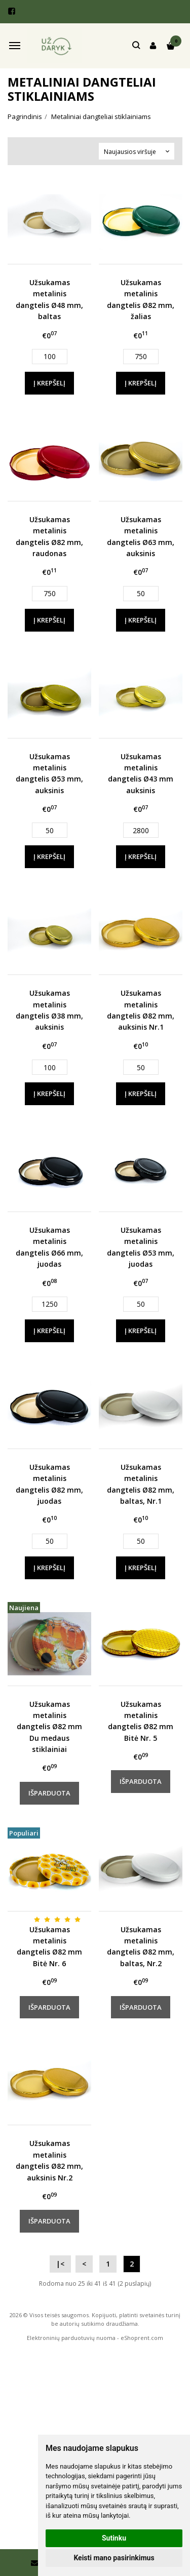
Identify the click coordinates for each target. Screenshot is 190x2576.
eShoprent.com (142, 2337)
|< (60, 2264)
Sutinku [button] (114, 2538)
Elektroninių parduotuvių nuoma (71, 2337)
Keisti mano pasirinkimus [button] (113, 2558)
